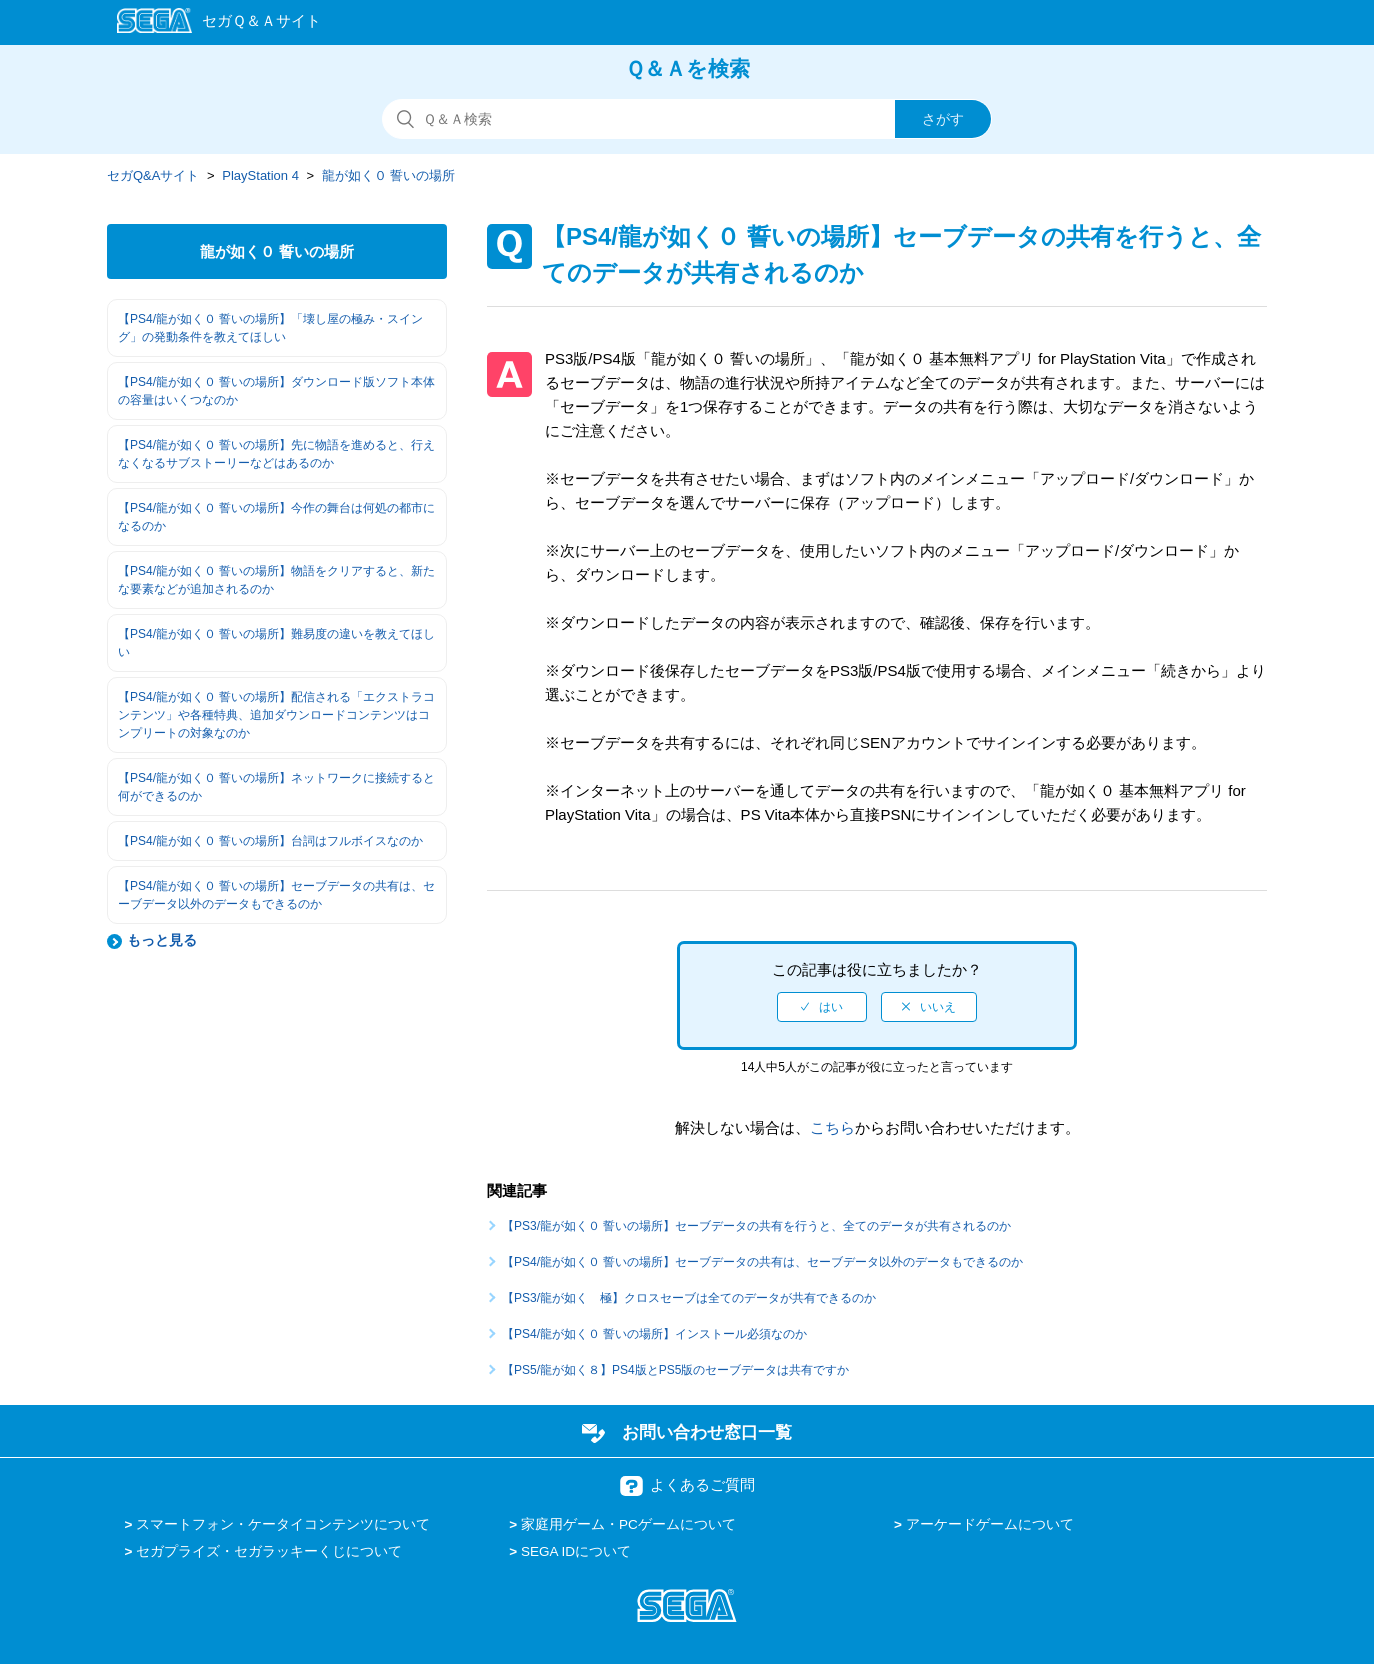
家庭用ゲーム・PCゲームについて (628, 1524)
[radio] (822, 1007)
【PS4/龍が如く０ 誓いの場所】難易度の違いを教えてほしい (276, 643)
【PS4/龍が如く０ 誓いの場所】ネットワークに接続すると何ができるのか (276, 787)
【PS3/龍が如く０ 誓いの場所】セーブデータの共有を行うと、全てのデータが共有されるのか (756, 1226)
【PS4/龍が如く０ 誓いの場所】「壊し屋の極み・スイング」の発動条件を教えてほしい (270, 328)
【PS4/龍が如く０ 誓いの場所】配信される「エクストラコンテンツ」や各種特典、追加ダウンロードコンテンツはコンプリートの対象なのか (276, 715)
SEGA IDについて (576, 1551)
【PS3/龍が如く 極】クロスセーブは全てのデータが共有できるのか (689, 1298)
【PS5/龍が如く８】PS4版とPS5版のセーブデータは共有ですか (675, 1370)
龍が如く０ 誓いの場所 (389, 175)
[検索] (687, 119)
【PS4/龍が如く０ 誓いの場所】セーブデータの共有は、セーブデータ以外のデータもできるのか (276, 895)
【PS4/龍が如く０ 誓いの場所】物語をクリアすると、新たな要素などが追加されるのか (276, 580)
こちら (832, 1127)
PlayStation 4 (260, 175)
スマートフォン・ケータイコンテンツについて (283, 1524)
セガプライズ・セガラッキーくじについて (269, 1551)
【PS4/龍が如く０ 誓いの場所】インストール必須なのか (654, 1334)
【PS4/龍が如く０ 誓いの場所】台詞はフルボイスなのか (270, 841)
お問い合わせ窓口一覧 (707, 1432)
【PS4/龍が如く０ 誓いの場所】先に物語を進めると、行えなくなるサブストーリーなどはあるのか (276, 454)
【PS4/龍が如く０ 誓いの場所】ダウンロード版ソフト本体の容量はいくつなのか (276, 391)
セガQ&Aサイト (153, 175)
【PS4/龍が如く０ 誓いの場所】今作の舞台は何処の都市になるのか (276, 517)
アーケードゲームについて (990, 1524)
